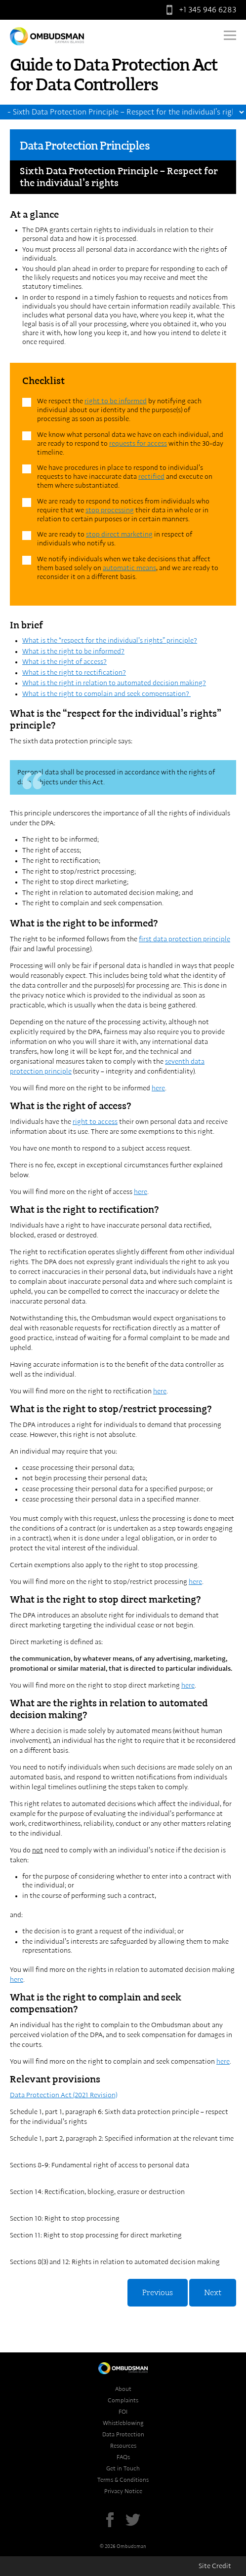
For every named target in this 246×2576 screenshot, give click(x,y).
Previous (157, 2293)
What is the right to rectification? (74, 672)
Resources (123, 2446)
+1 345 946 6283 (199, 10)
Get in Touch (123, 2468)
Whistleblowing (123, 2423)
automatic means (129, 568)
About (123, 2389)
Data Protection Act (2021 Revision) (63, 2095)
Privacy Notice (123, 2491)
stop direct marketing (119, 534)
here (158, 1088)
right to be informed (115, 401)
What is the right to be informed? (73, 651)
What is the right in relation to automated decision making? (114, 683)
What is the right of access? (64, 661)
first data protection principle (184, 939)
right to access (95, 1121)
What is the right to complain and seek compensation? (106, 694)
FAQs (123, 2457)
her (139, 1192)
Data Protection (123, 2434)
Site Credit (215, 2566)
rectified (151, 476)
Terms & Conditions (123, 2480)
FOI (123, 2412)
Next (212, 2293)
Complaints (123, 2400)
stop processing (109, 510)
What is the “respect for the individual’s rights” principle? (109, 640)
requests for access (138, 443)
